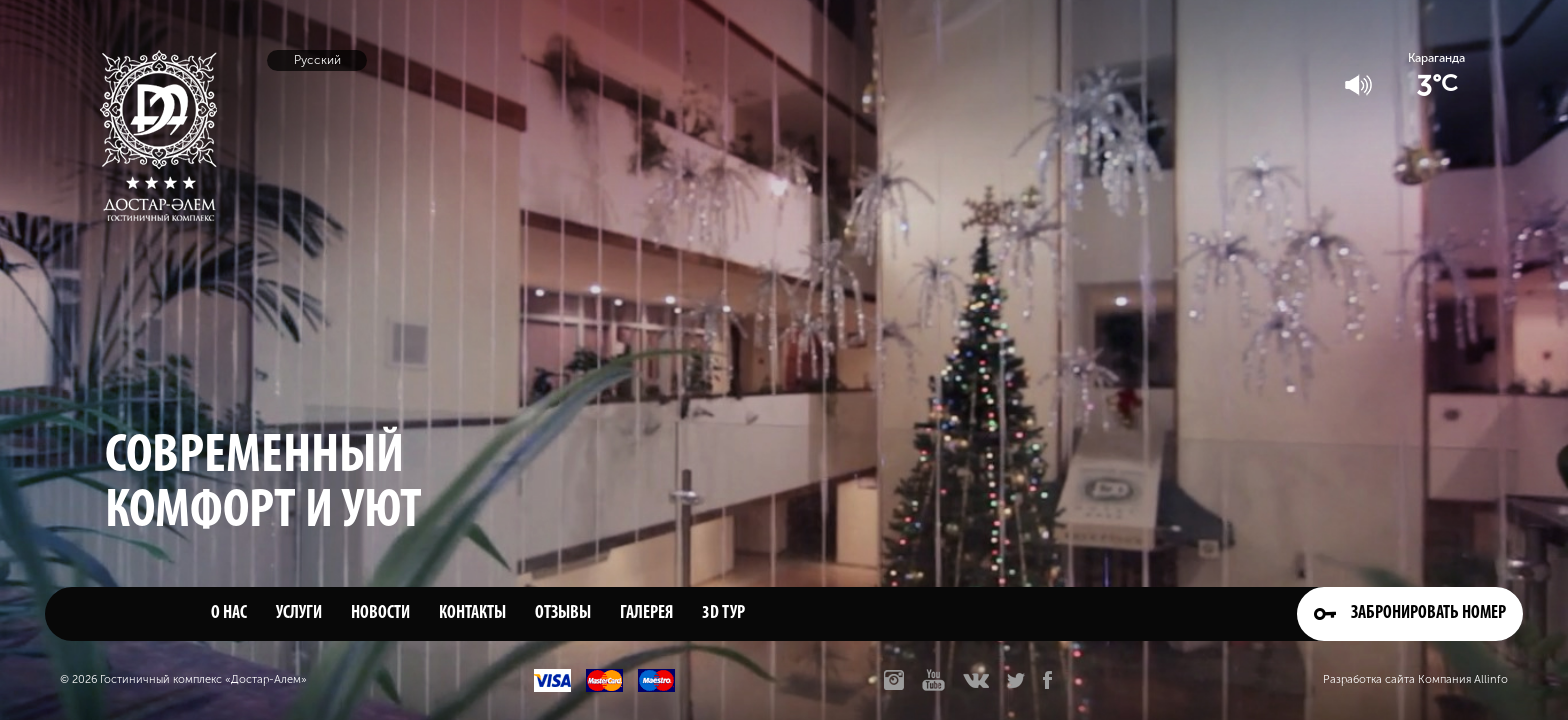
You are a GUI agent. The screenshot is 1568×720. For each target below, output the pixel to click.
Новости (380, 613)
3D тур (723, 613)
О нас (229, 613)
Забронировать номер (1410, 614)
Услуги (299, 613)
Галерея (646, 613)
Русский (317, 60)
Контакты (472, 613)
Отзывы (563, 613)
